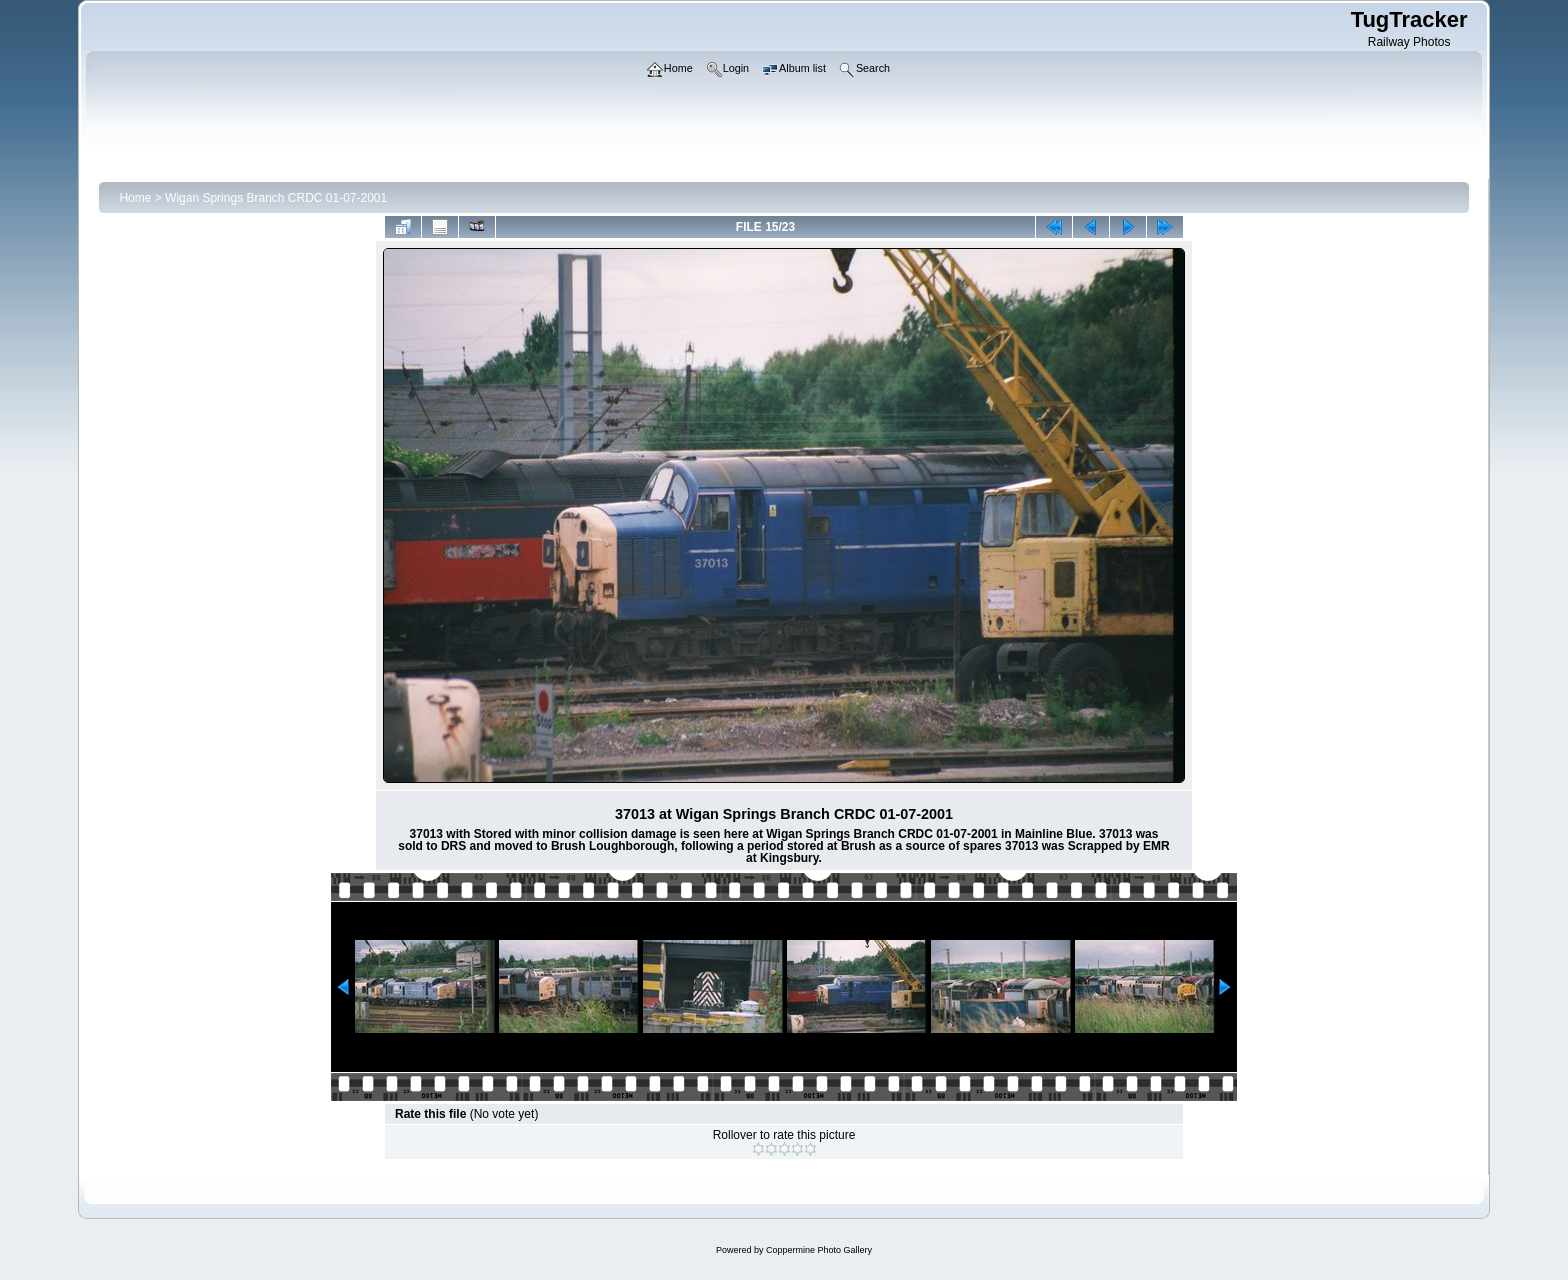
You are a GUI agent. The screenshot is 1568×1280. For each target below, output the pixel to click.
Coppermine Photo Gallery (819, 1250)
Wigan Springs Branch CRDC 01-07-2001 (276, 198)
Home (135, 198)
